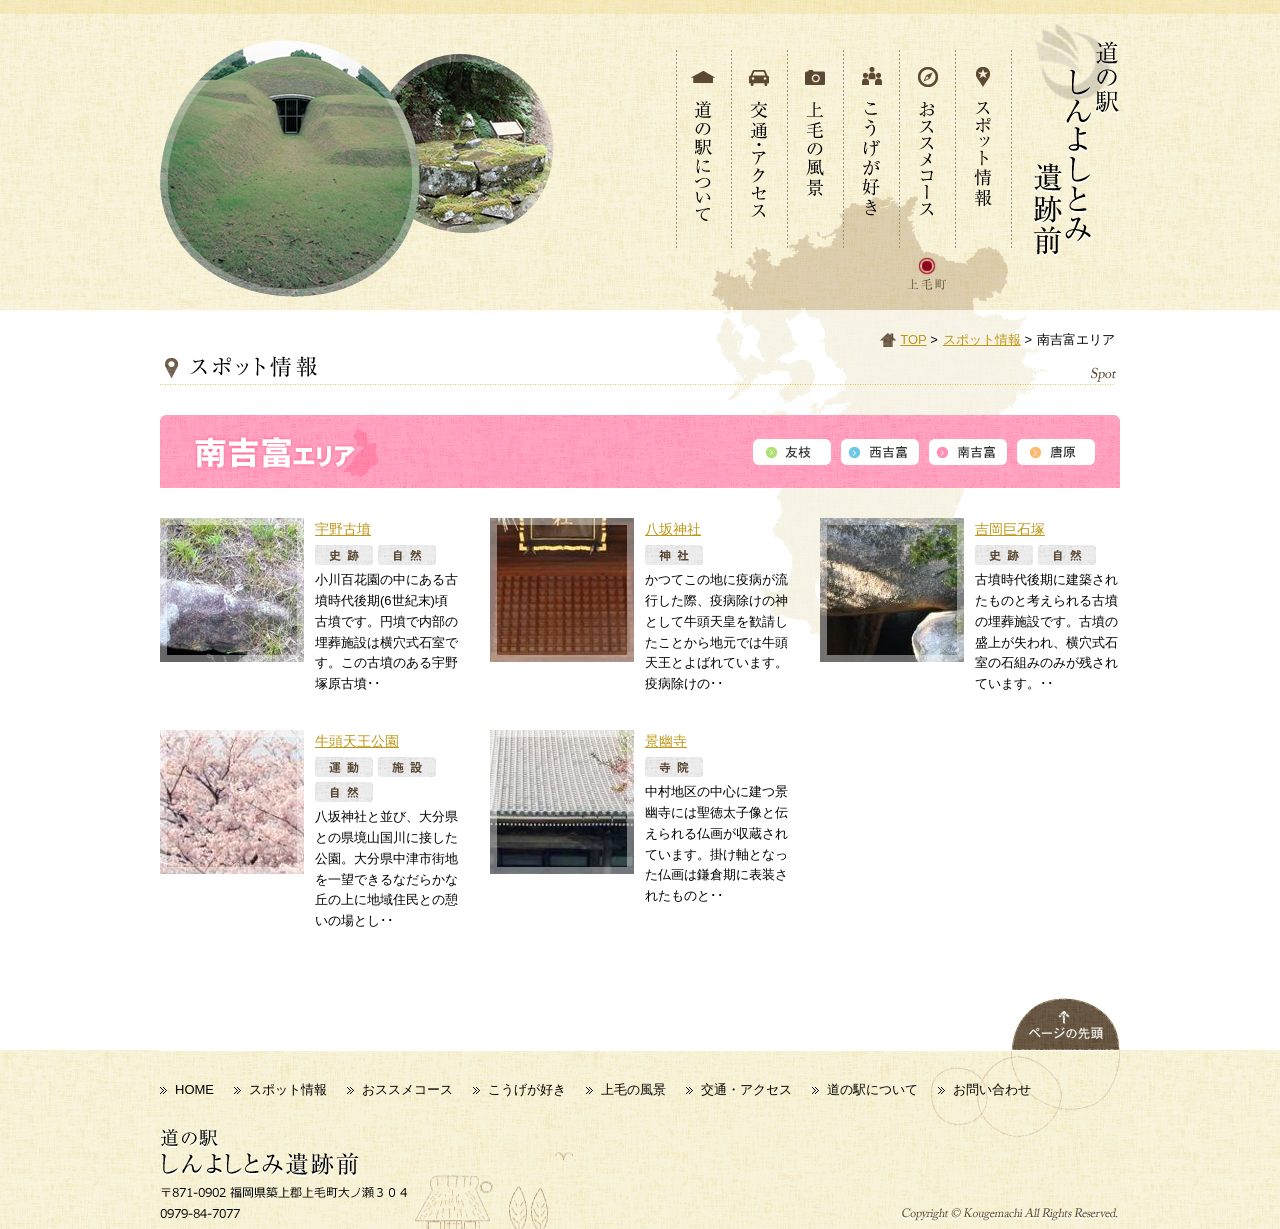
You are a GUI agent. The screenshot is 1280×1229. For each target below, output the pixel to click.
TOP (913, 339)
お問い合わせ (992, 1089)
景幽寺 (666, 741)
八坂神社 (673, 529)
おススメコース (407, 1089)
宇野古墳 (343, 529)
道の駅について (872, 1089)
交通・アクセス (746, 1089)
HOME (194, 1089)
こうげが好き (527, 1089)
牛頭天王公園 (357, 741)
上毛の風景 (633, 1089)
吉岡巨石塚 (1010, 529)
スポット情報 (982, 339)
